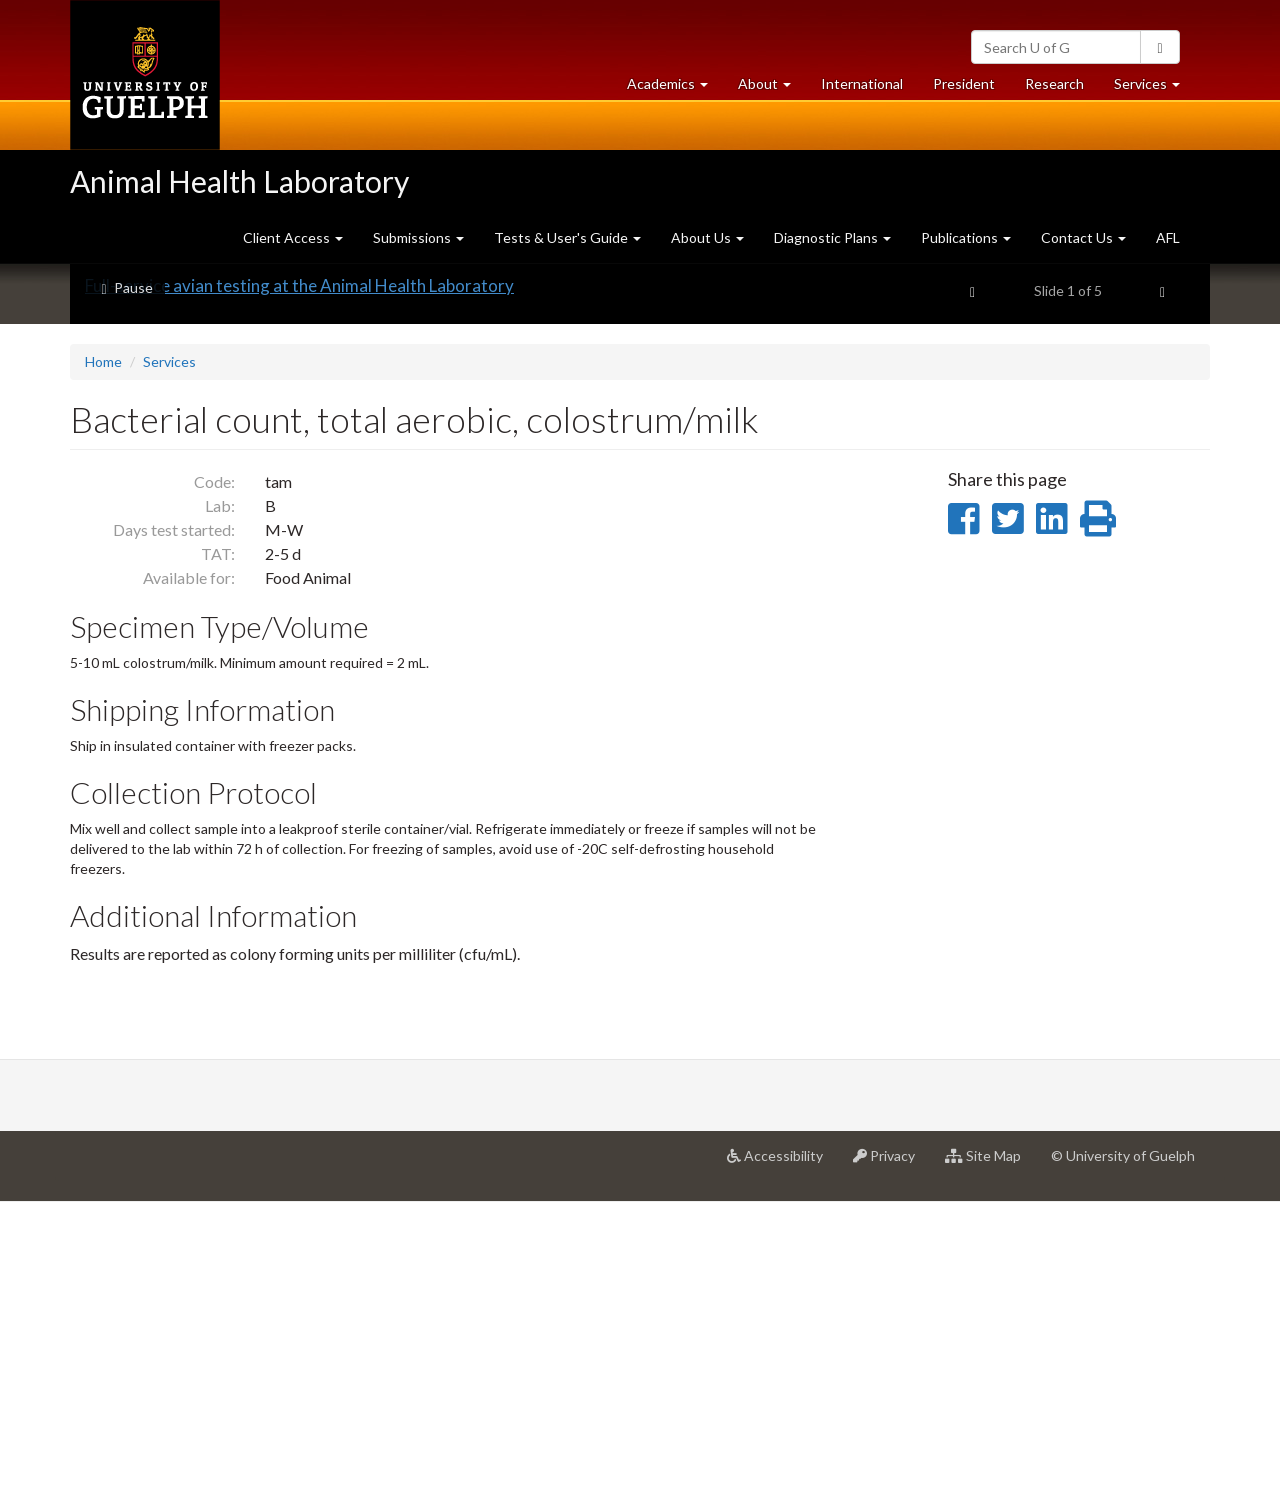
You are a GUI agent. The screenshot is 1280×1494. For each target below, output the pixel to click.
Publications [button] (966, 237)
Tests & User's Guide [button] (567, 237)
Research (1062, 88)
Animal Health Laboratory (239, 181)
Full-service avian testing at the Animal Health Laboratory (299, 577)
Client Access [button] (293, 237)
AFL (1168, 237)
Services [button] (1154, 88)
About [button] (772, 88)
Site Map (990, 1455)
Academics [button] (675, 88)
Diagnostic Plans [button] (832, 237)
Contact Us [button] (1083, 237)
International (862, 83)
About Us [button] (707, 237)
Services (169, 653)
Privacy (891, 1455)
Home (103, 653)
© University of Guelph (1123, 1447)
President (964, 83)
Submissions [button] (418, 237)
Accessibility (782, 1455)
